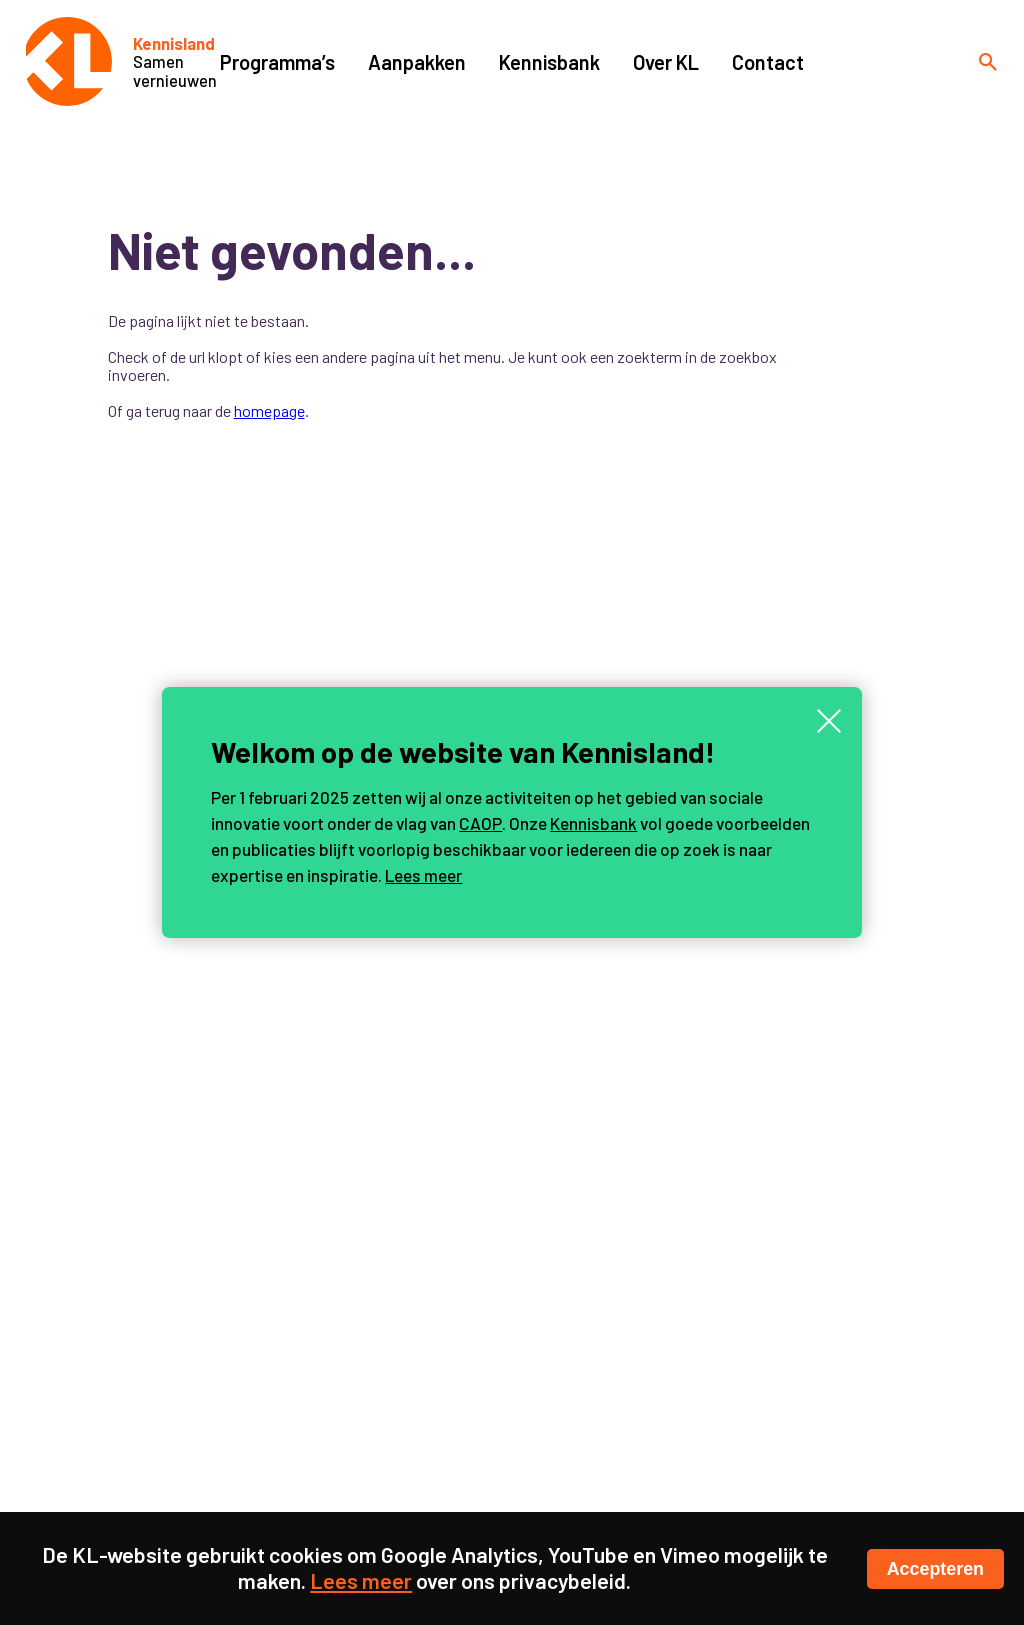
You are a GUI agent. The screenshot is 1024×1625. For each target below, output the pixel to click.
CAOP (480, 823)
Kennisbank (593, 823)
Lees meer (423, 875)
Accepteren (935, 1569)
